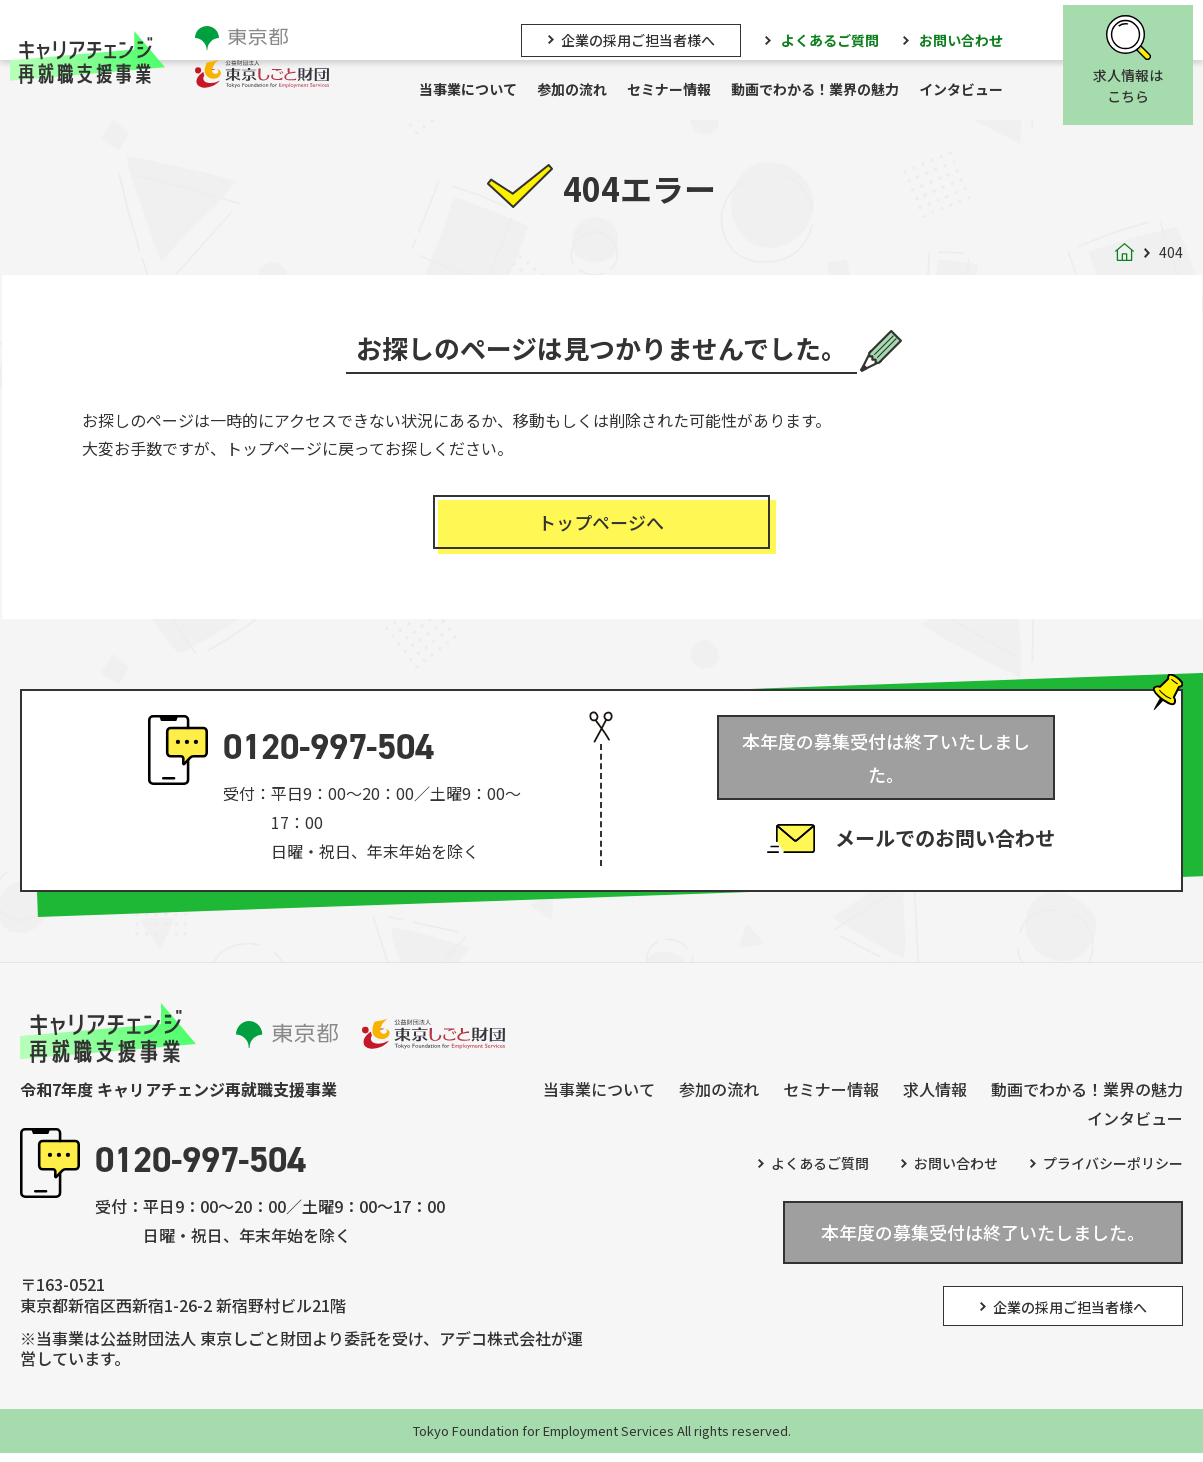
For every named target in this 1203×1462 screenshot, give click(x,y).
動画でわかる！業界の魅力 (825, 91)
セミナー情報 (679, 91)
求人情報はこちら (1138, 84)
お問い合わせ (971, 37)
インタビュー (971, 91)
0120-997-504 (328, 755)
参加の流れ (582, 91)
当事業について (478, 91)
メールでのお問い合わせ (945, 823)
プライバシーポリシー (1113, 1172)
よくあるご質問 (840, 37)
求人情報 (935, 1098)
